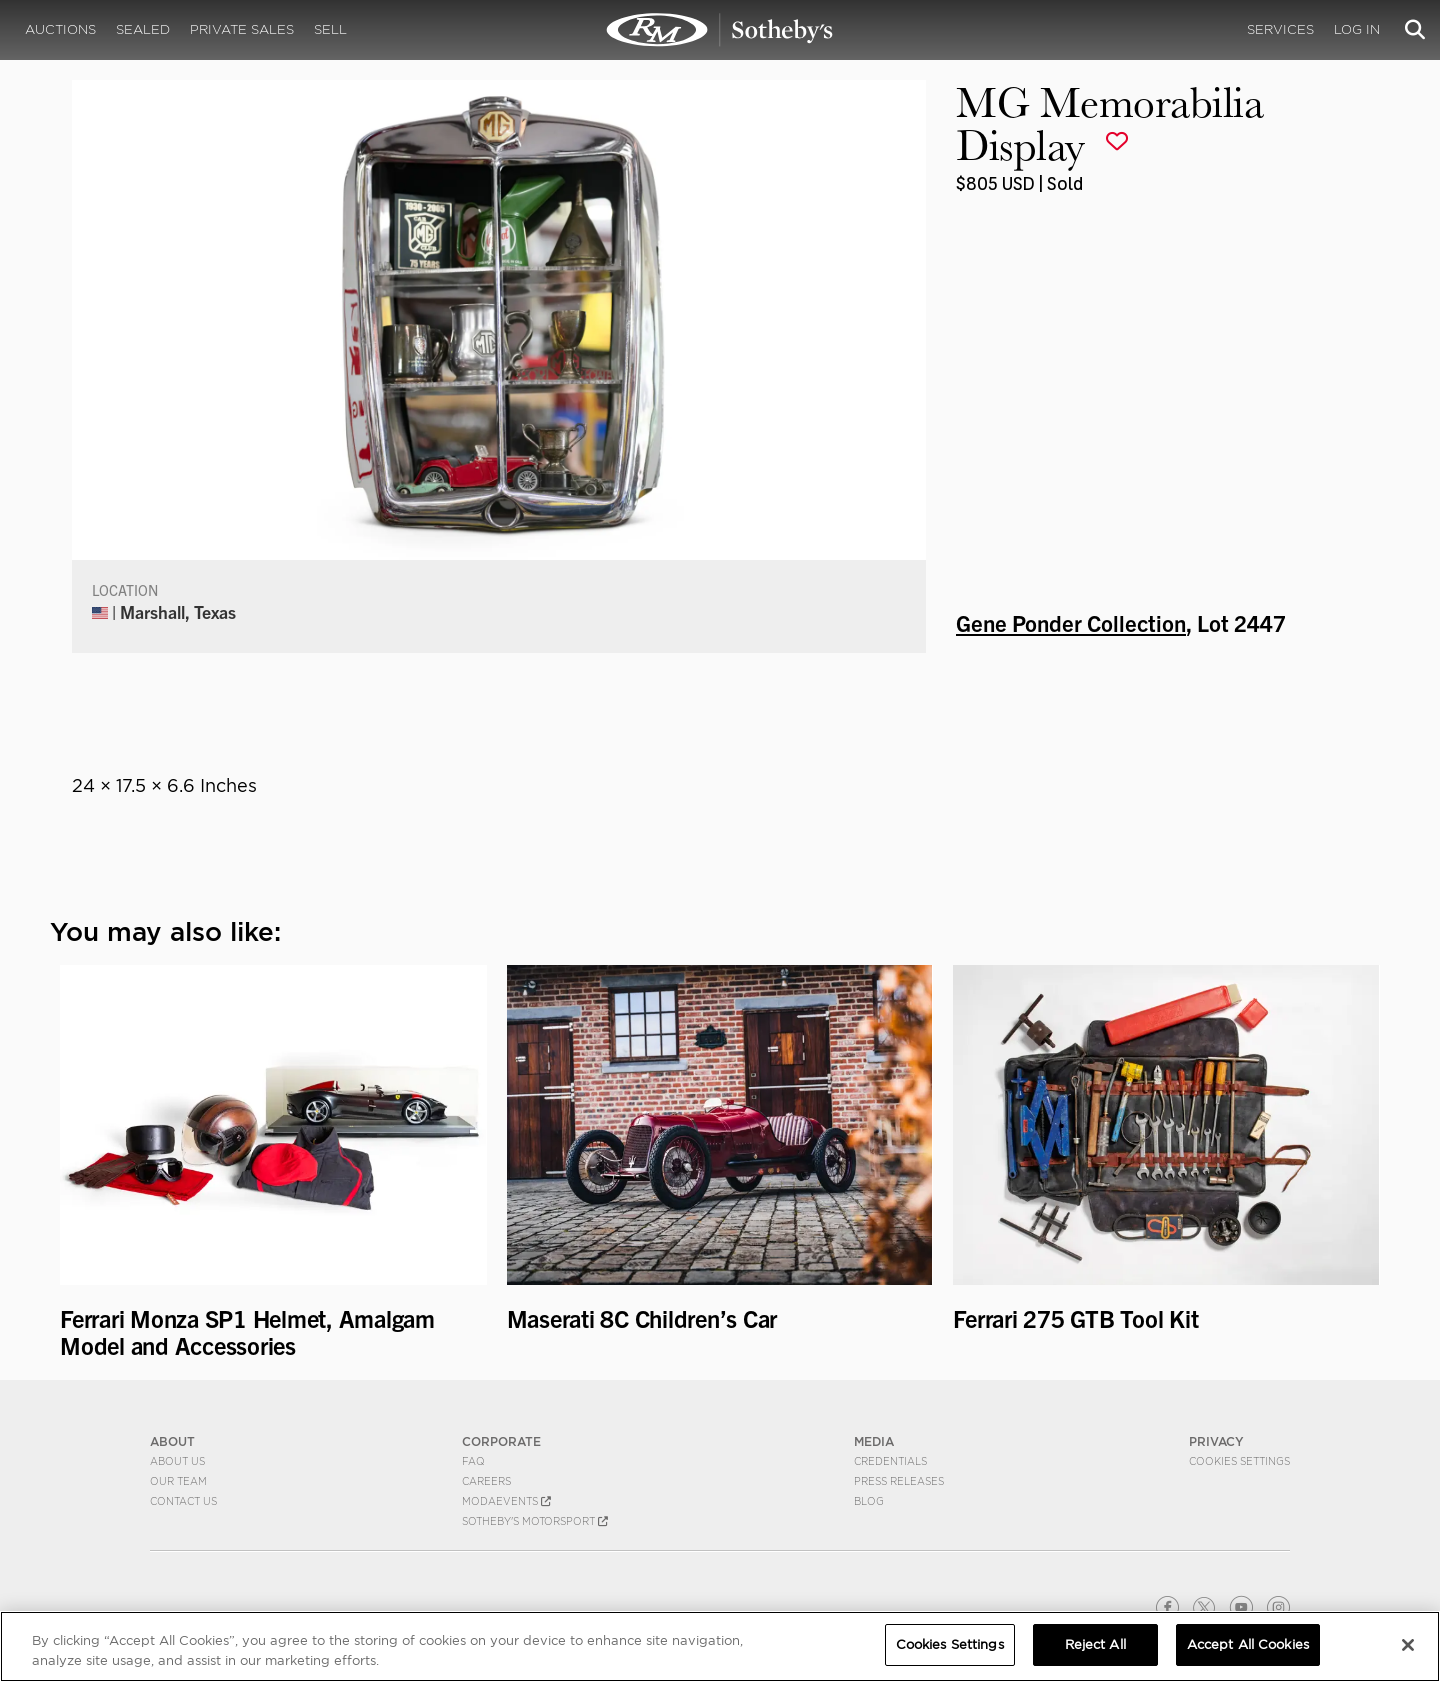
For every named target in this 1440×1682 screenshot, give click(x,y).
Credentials (890, 1461)
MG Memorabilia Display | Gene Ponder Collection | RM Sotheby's (720, 30)
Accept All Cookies (1248, 1644)
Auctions (60, 29)
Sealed (143, 29)
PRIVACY (1216, 1441)
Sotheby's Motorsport (535, 1521)
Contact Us (183, 1501)
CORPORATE (501, 1441)
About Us (177, 1461)
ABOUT (172, 1441)
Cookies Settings (1239, 1461)
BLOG (869, 1501)
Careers (486, 1481)
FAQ (473, 1461)
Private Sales (242, 29)
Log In (1357, 29)
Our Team (178, 1481)
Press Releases (899, 1481)
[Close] (1408, 1645)
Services (1280, 29)
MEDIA (874, 1441)
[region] (720, 1646)
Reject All (1095, 1644)
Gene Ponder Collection (1071, 622)
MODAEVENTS (506, 1501)
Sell (330, 29)
